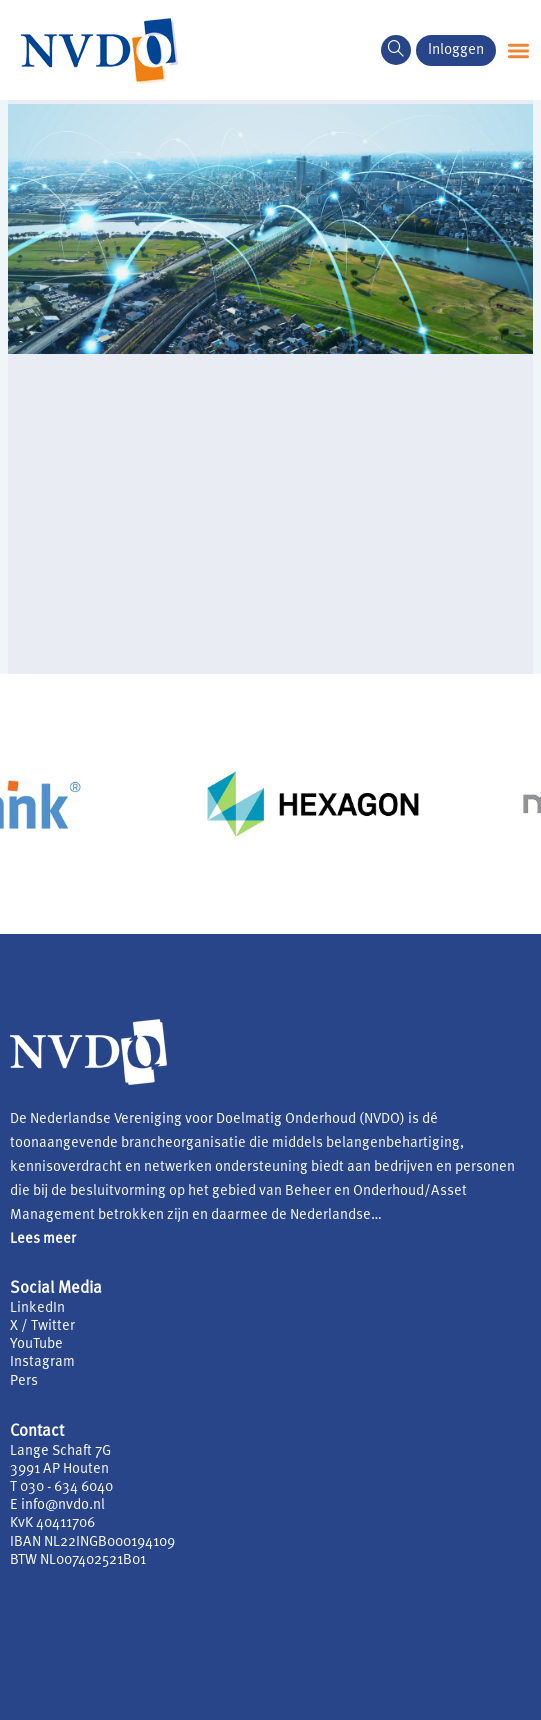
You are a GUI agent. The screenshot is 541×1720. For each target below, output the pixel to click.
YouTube (36, 1344)
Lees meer (43, 1239)
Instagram (42, 1362)
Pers (24, 1381)
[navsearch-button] (396, 50)
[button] (518, 50)
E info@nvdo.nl (57, 1505)
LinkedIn (37, 1308)
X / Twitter (42, 1326)
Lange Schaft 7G (60, 1451)
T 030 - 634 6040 (61, 1487)
